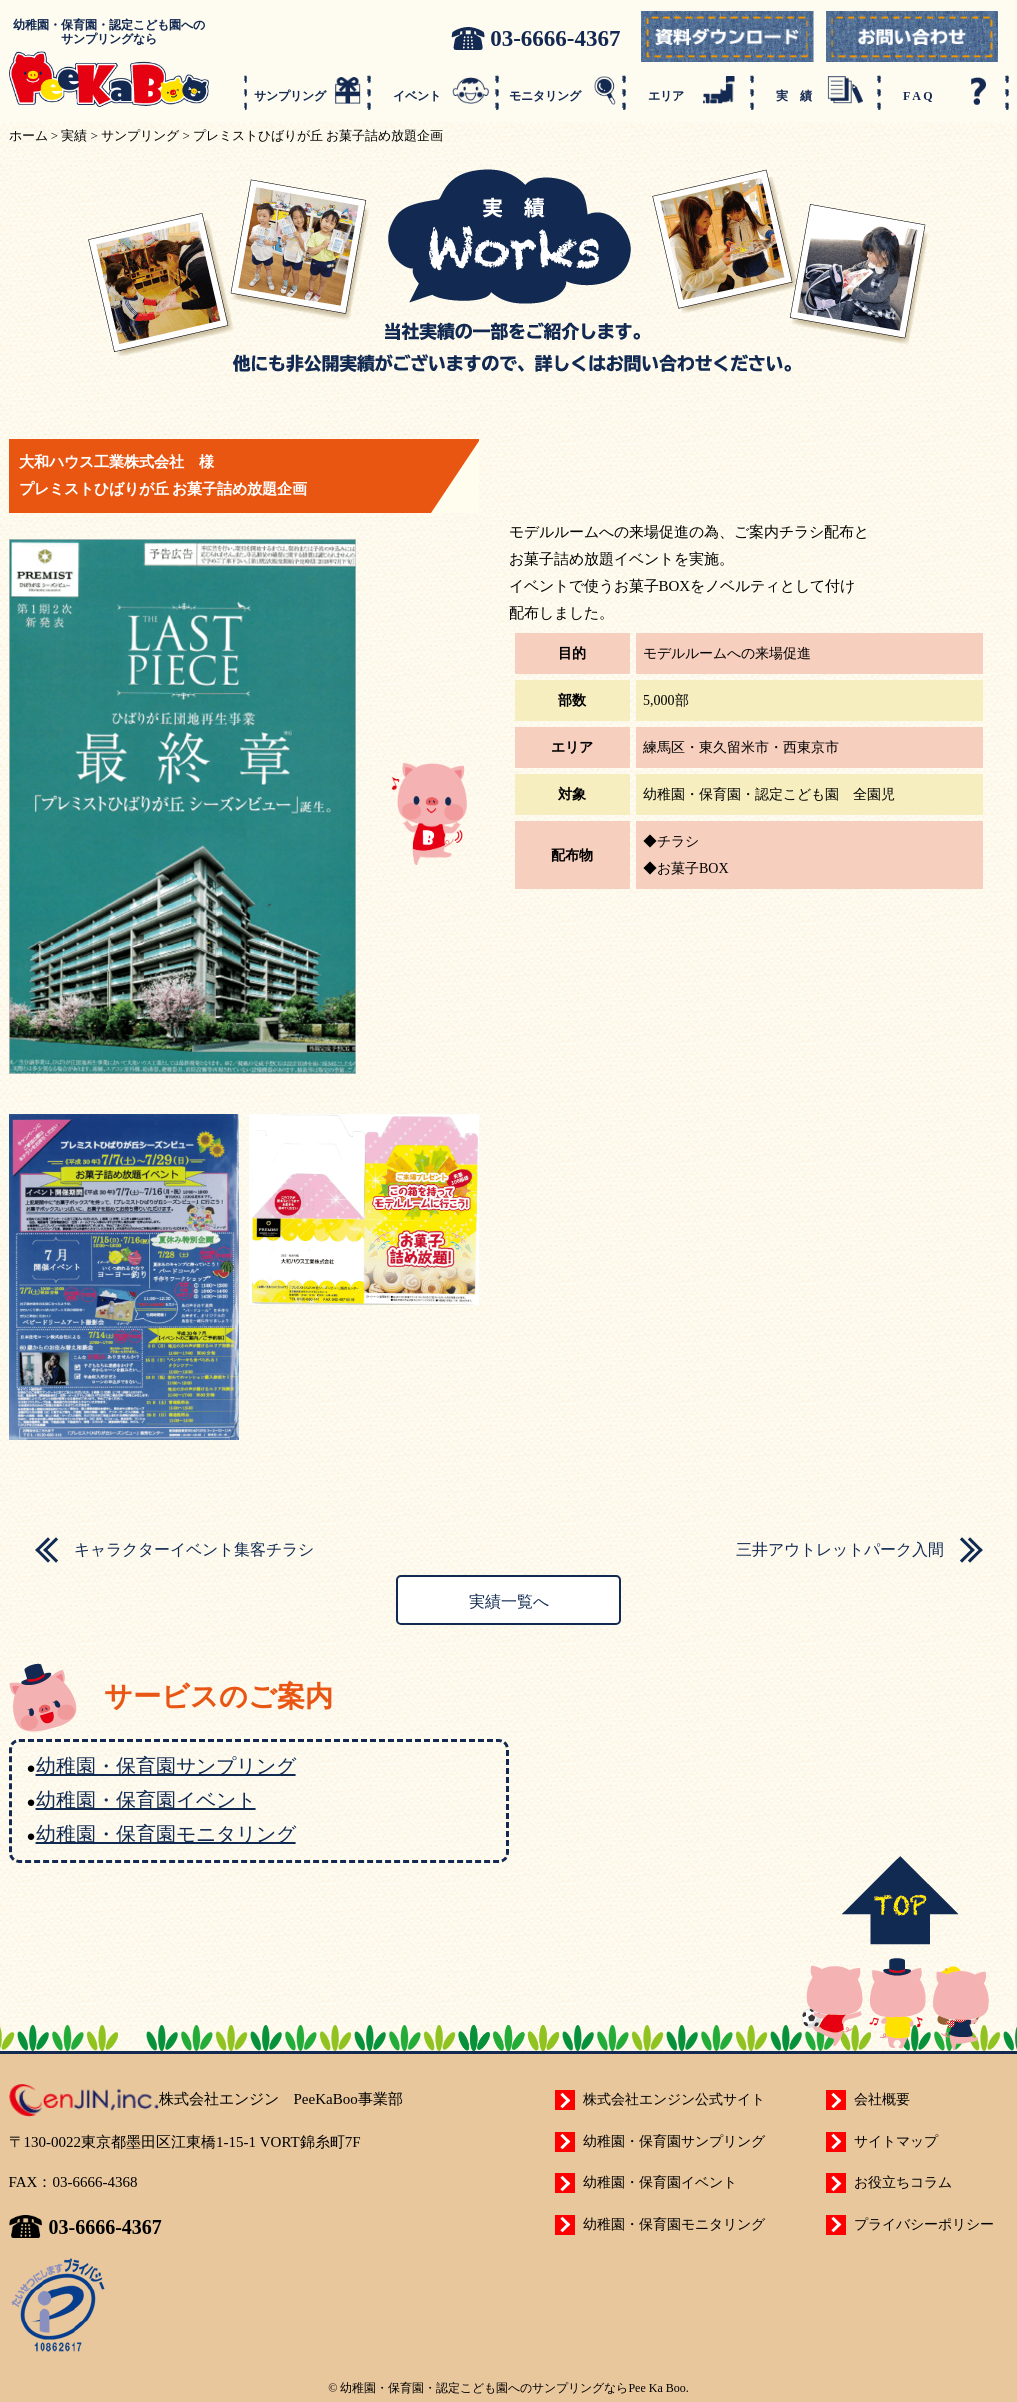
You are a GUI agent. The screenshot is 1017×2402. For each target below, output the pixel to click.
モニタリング (545, 96)
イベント (411, 96)
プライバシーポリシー (924, 2224)
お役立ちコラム (903, 2182)
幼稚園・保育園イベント (146, 1800)
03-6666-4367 (555, 38)
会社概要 (882, 2099)
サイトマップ (896, 2141)
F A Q (912, 96)
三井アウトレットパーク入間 (840, 1549)
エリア (660, 96)
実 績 (788, 96)
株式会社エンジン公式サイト (674, 2099)
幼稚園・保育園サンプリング (166, 1766)
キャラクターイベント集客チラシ (194, 1549)
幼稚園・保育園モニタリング (166, 1834)
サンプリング (290, 96)
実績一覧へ (509, 1601)
